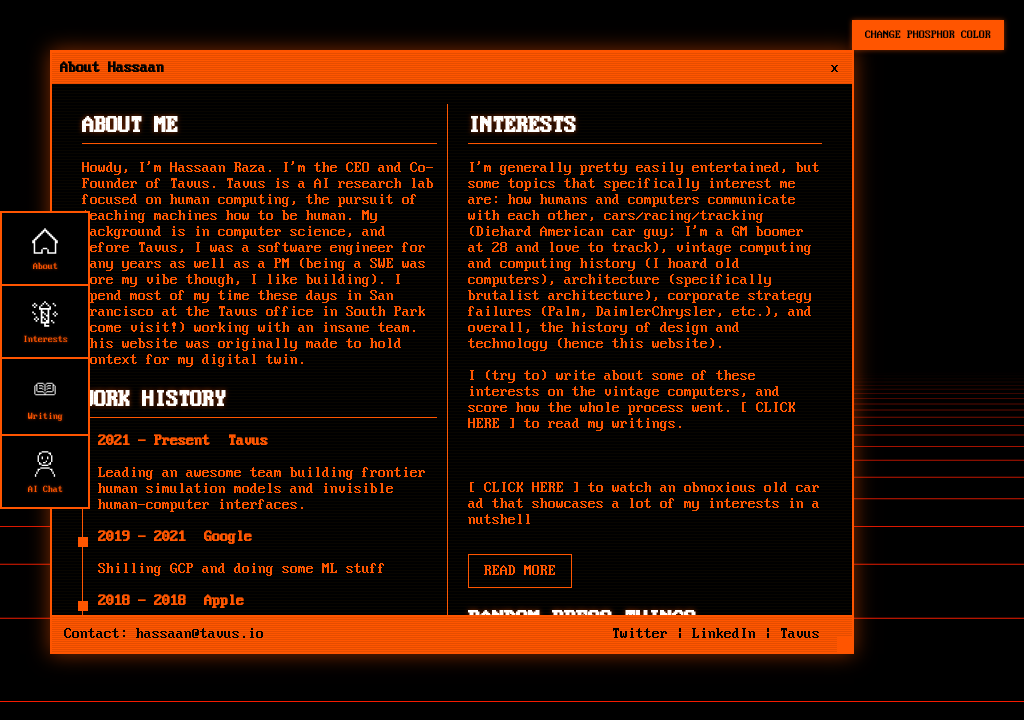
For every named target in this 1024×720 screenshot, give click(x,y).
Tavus (190, 184)
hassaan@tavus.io (200, 634)
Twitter (640, 634)
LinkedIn (724, 634)
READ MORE (520, 571)
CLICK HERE (524, 488)
